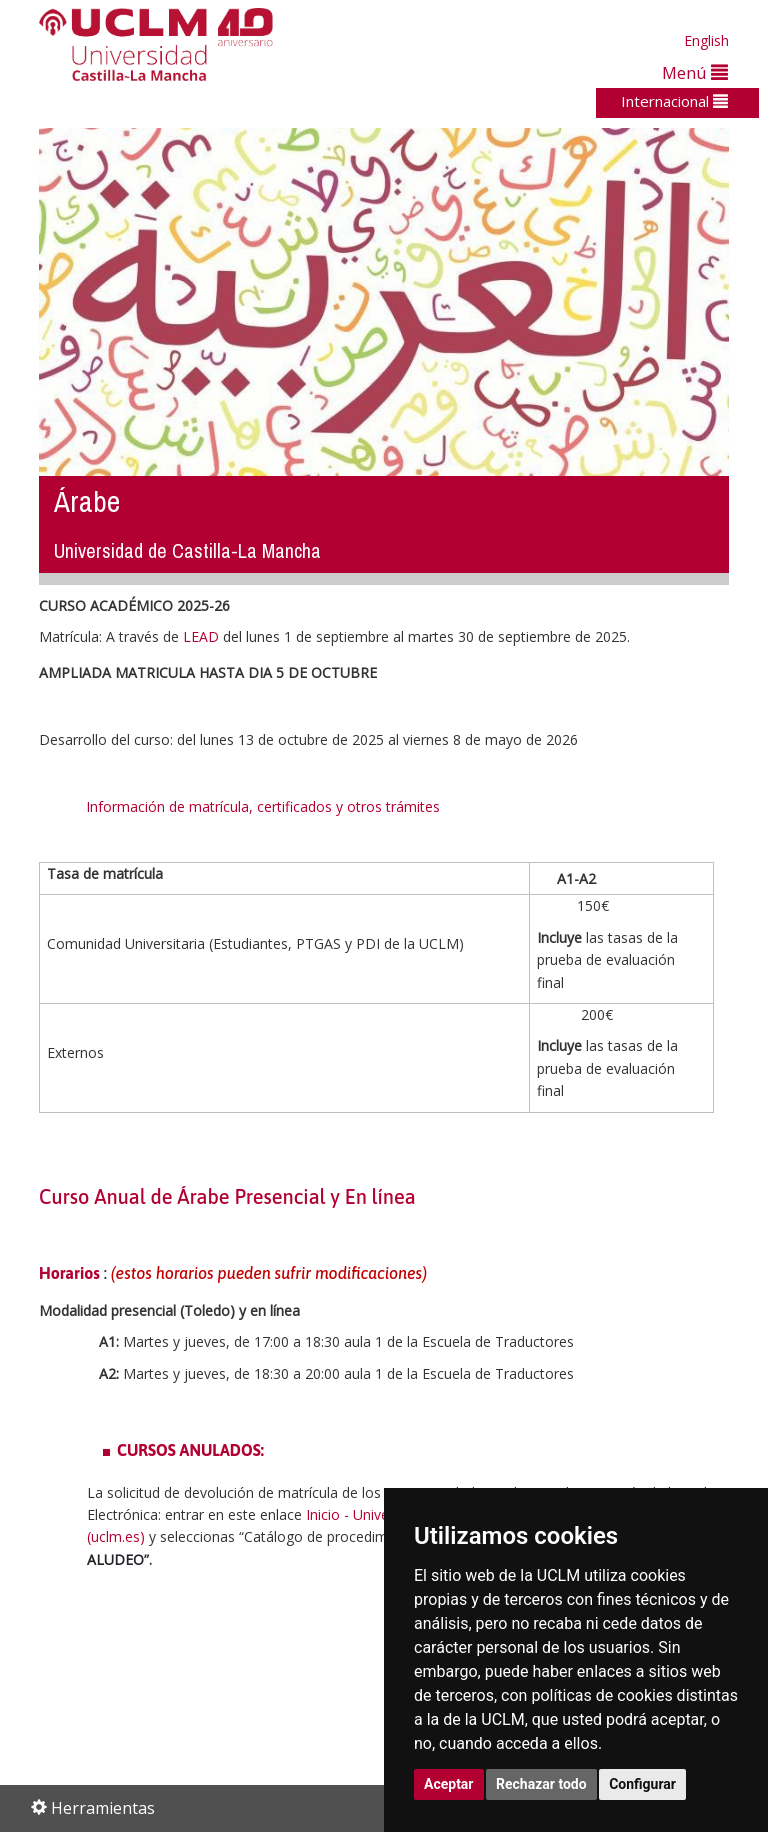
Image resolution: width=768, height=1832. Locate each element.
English (706, 40)
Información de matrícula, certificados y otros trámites (265, 806)
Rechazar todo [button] (541, 1784)
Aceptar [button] (449, 1784)
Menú (695, 72)
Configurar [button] (642, 1784)
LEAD (201, 636)
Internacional (674, 101)
